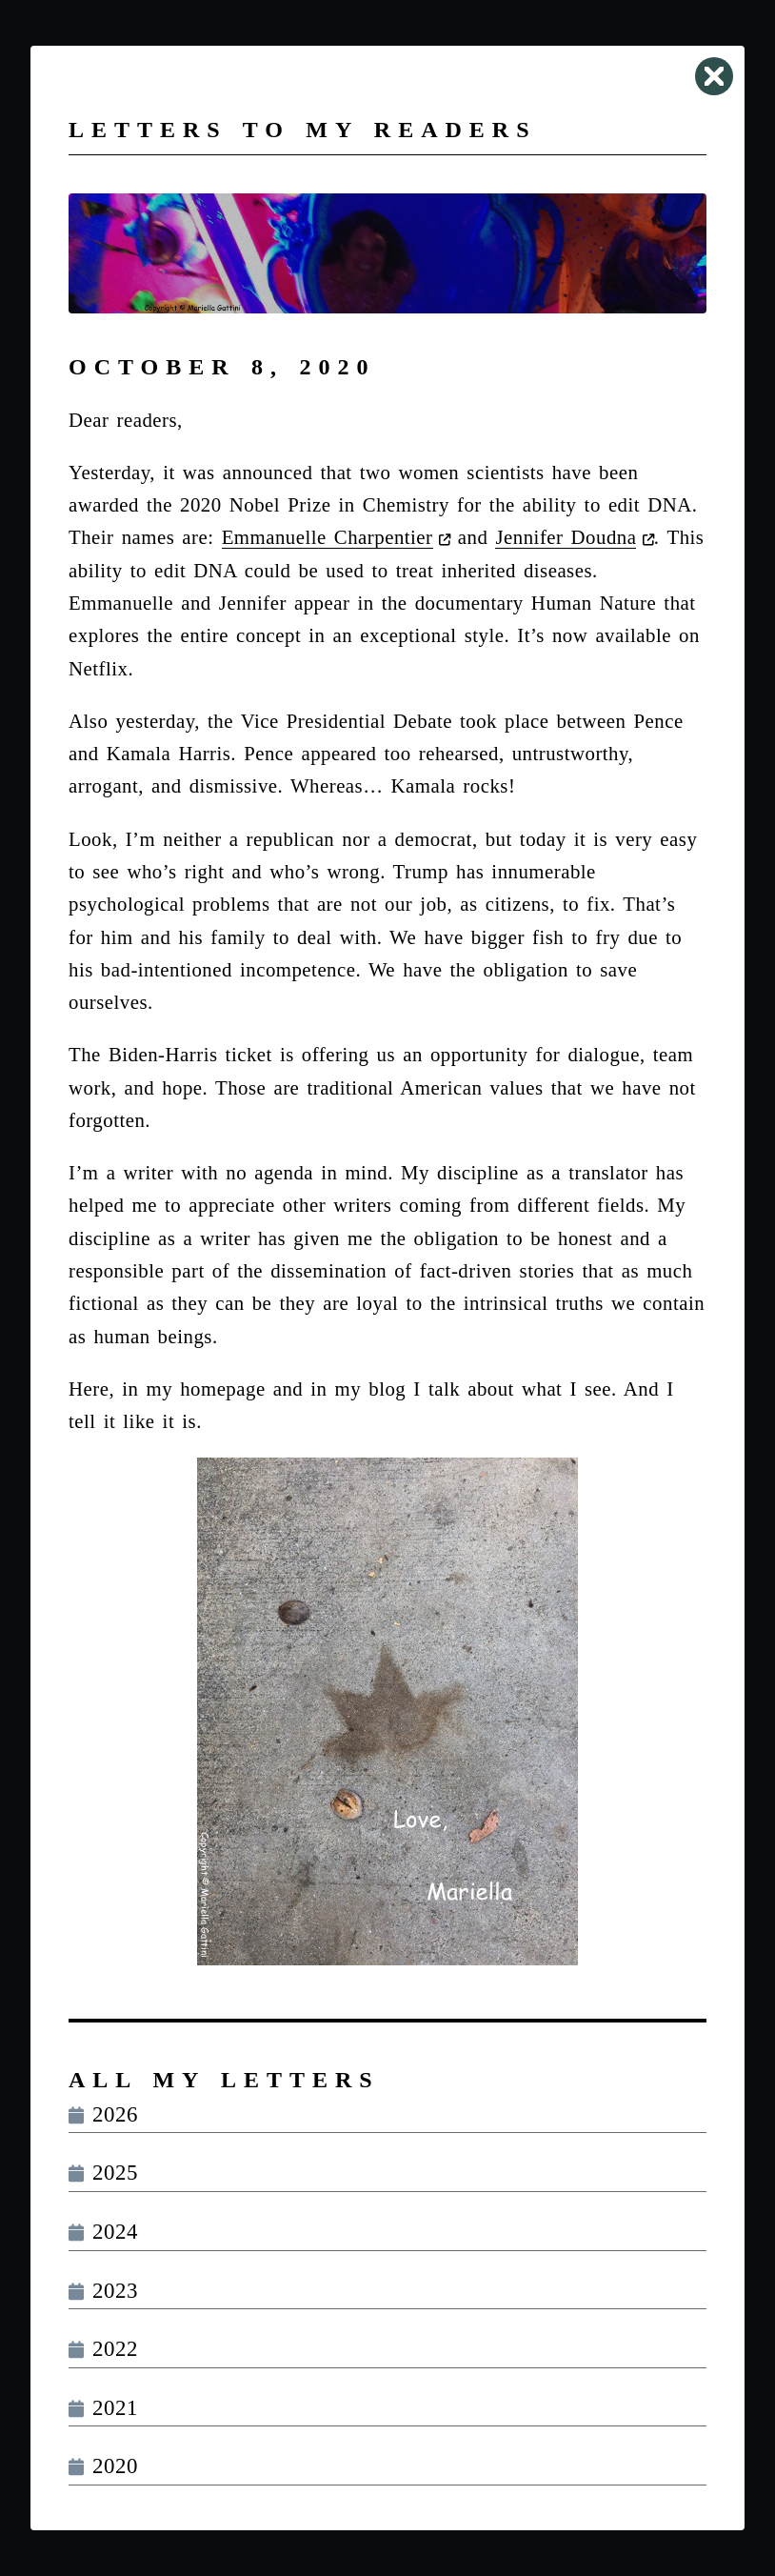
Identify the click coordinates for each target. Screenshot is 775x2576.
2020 (103, 2466)
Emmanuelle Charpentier (327, 537)
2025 (103, 2172)
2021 (103, 2408)
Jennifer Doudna (565, 537)
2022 (103, 2349)
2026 (103, 2114)
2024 (103, 2232)
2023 (103, 2291)
